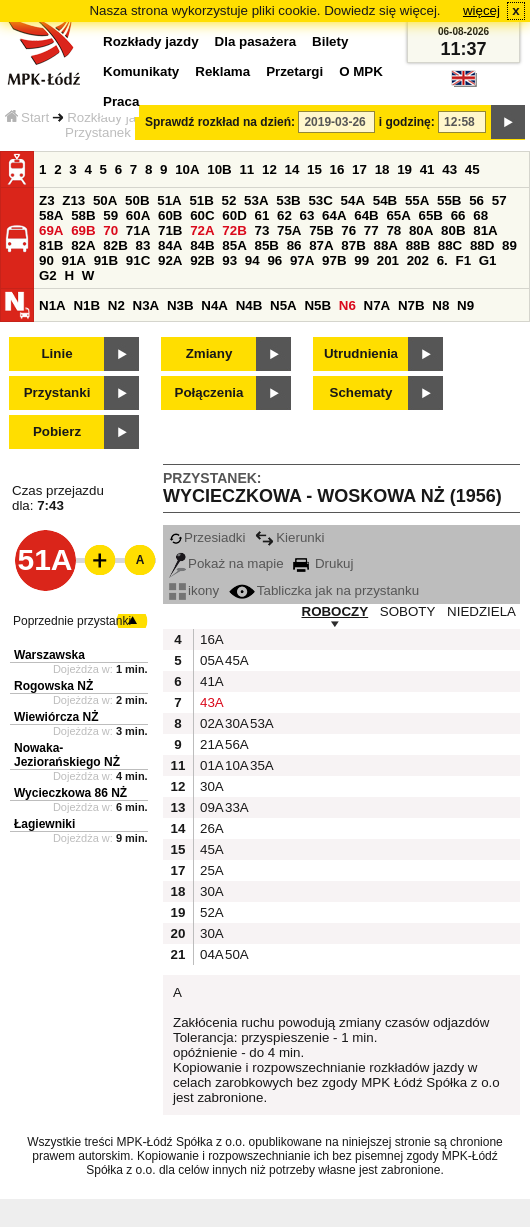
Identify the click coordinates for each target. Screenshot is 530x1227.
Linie (56, 353)
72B (234, 230)
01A (210, 765)
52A (210, 912)
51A (169, 200)
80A (421, 230)
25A (210, 870)
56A (235, 744)
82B (115, 245)
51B (201, 200)
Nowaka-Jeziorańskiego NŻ (67, 755)
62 (284, 215)
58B (83, 215)
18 (382, 169)
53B (288, 200)
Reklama (222, 71)
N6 (347, 305)
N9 (465, 305)
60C (202, 215)
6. (442, 260)
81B (51, 245)
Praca (121, 101)
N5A (283, 305)
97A (302, 260)
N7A (377, 305)
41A (210, 681)
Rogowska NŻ (53, 686)
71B (170, 230)
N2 (116, 305)
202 (418, 260)
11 (246, 169)
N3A (146, 305)
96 (274, 260)
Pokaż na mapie (226, 563)
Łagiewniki (44, 824)
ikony (194, 590)
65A (398, 215)
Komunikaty (141, 71)
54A (353, 200)
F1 (463, 260)
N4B (249, 305)
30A (235, 723)
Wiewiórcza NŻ (56, 717)
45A (235, 660)
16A (210, 639)
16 (337, 169)
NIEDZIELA (481, 611)
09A (210, 807)
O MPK (361, 71)
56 (476, 200)
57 (499, 200)
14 (292, 169)
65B (431, 215)
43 (449, 169)
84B (202, 245)
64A (334, 215)
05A (210, 660)
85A (234, 245)
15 (314, 169)
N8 (440, 305)
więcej (481, 10)
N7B (411, 305)
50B (137, 200)
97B (334, 260)
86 (294, 245)
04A (210, 954)
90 (46, 260)
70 (110, 230)
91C (138, 260)
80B (453, 230)
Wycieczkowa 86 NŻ (70, 793)
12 (269, 169)
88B (418, 245)
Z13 (73, 200)
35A (260, 765)
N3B (180, 305)
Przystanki (57, 392)
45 (472, 169)
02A (210, 723)
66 (458, 215)
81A (485, 230)
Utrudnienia (361, 353)
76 (348, 230)
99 (361, 260)
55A (417, 200)
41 (427, 169)
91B (106, 260)
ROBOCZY (335, 611)
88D (482, 245)
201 (388, 260)
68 (480, 215)
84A (170, 245)
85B (266, 245)
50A (105, 200)
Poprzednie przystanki (72, 621)
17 (359, 169)
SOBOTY (408, 611)
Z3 (47, 200)
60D (234, 215)
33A (235, 807)
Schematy (361, 392)
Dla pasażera (256, 41)
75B (321, 230)
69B (83, 230)
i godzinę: (407, 122)
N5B (317, 305)
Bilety (330, 41)
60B (170, 215)
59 (110, 215)
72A (202, 230)
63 (307, 215)
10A (187, 169)
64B (366, 215)
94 (252, 260)
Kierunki (289, 537)
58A (51, 215)
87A (321, 245)
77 (371, 230)
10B (219, 169)
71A (138, 230)
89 (509, 245)
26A (210, 828)
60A (138, 215)
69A (51, 230)
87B (353, 245)
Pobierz (57, 431)
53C (320, 200)
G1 (488, 260)
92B (202, 260)
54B (385, 200)
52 (229, 200)
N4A (214, 305)
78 (393, 230)
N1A (52, 305)
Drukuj (323, 563)
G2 (48, 275)
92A (170, 260)
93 (229, 260)
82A (83, 245)
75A (289, 230)
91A (74, 260)
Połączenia (209, 392)
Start (27, 117)
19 (404, 169)
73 (261, 230)
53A (256, 200)
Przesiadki (207, 537)
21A (210, 744)
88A (385, 245)
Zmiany (209, 353)
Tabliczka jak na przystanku (324, 590)
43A (210, 702)
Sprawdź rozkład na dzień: (220, 122)
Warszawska (49, 655)
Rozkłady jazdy (112, 117)
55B (449, 200)
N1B (86, 305)
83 (142, 245)
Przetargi (294, 71)
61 (261, 215)
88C (450, 245)
